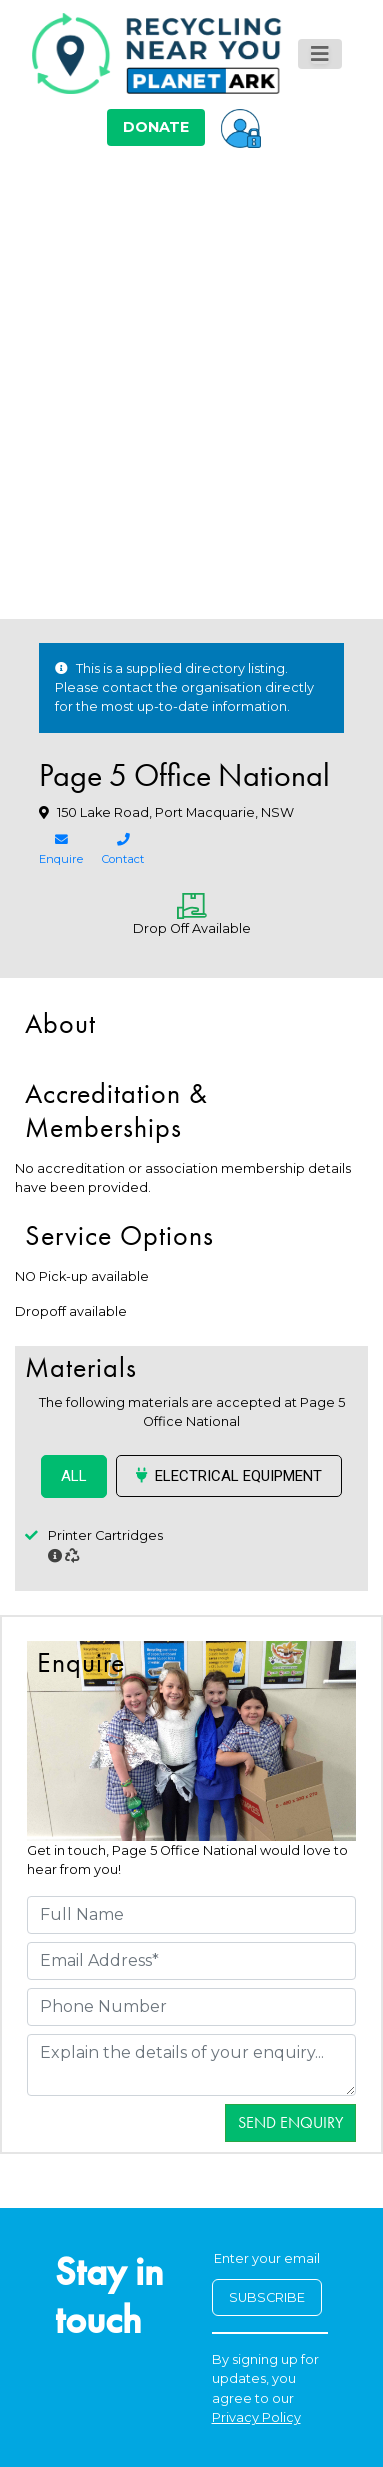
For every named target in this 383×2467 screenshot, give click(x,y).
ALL (74, 1476)
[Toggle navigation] (320, 54)
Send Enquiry (290, 2122)
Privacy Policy (256, 2417)
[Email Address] (191, 1961)
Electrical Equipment (229, 1476)
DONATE (156, 127)
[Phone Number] (191, 2007)
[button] (241, 127)
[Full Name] (191, 1915)
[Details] (191, 2065)
